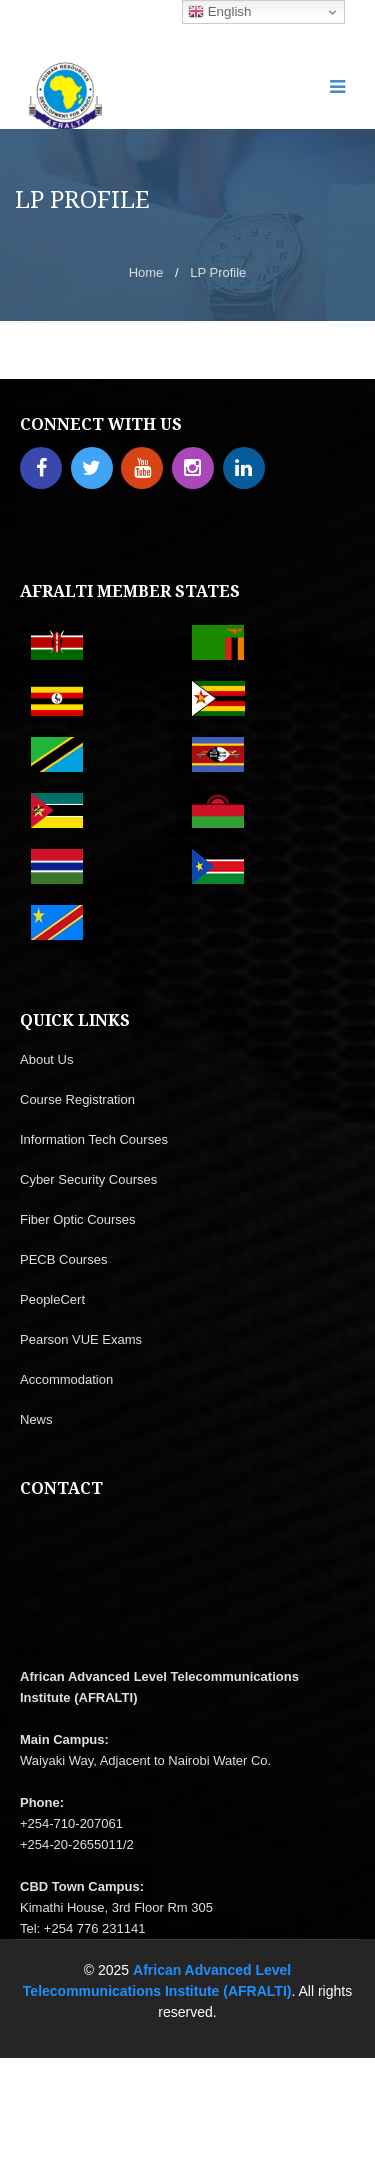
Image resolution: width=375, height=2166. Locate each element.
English (219, 12)
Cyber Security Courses (88, 1179)
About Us (46, 1059)
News (36, 1419)
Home (146, 272)
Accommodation (66, 1379)
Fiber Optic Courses (78, 1219)
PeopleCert (52, 1299)
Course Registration (77, 1099)
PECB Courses (63, 1259)
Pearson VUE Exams (81, 1339)
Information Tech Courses (94, 1139)
